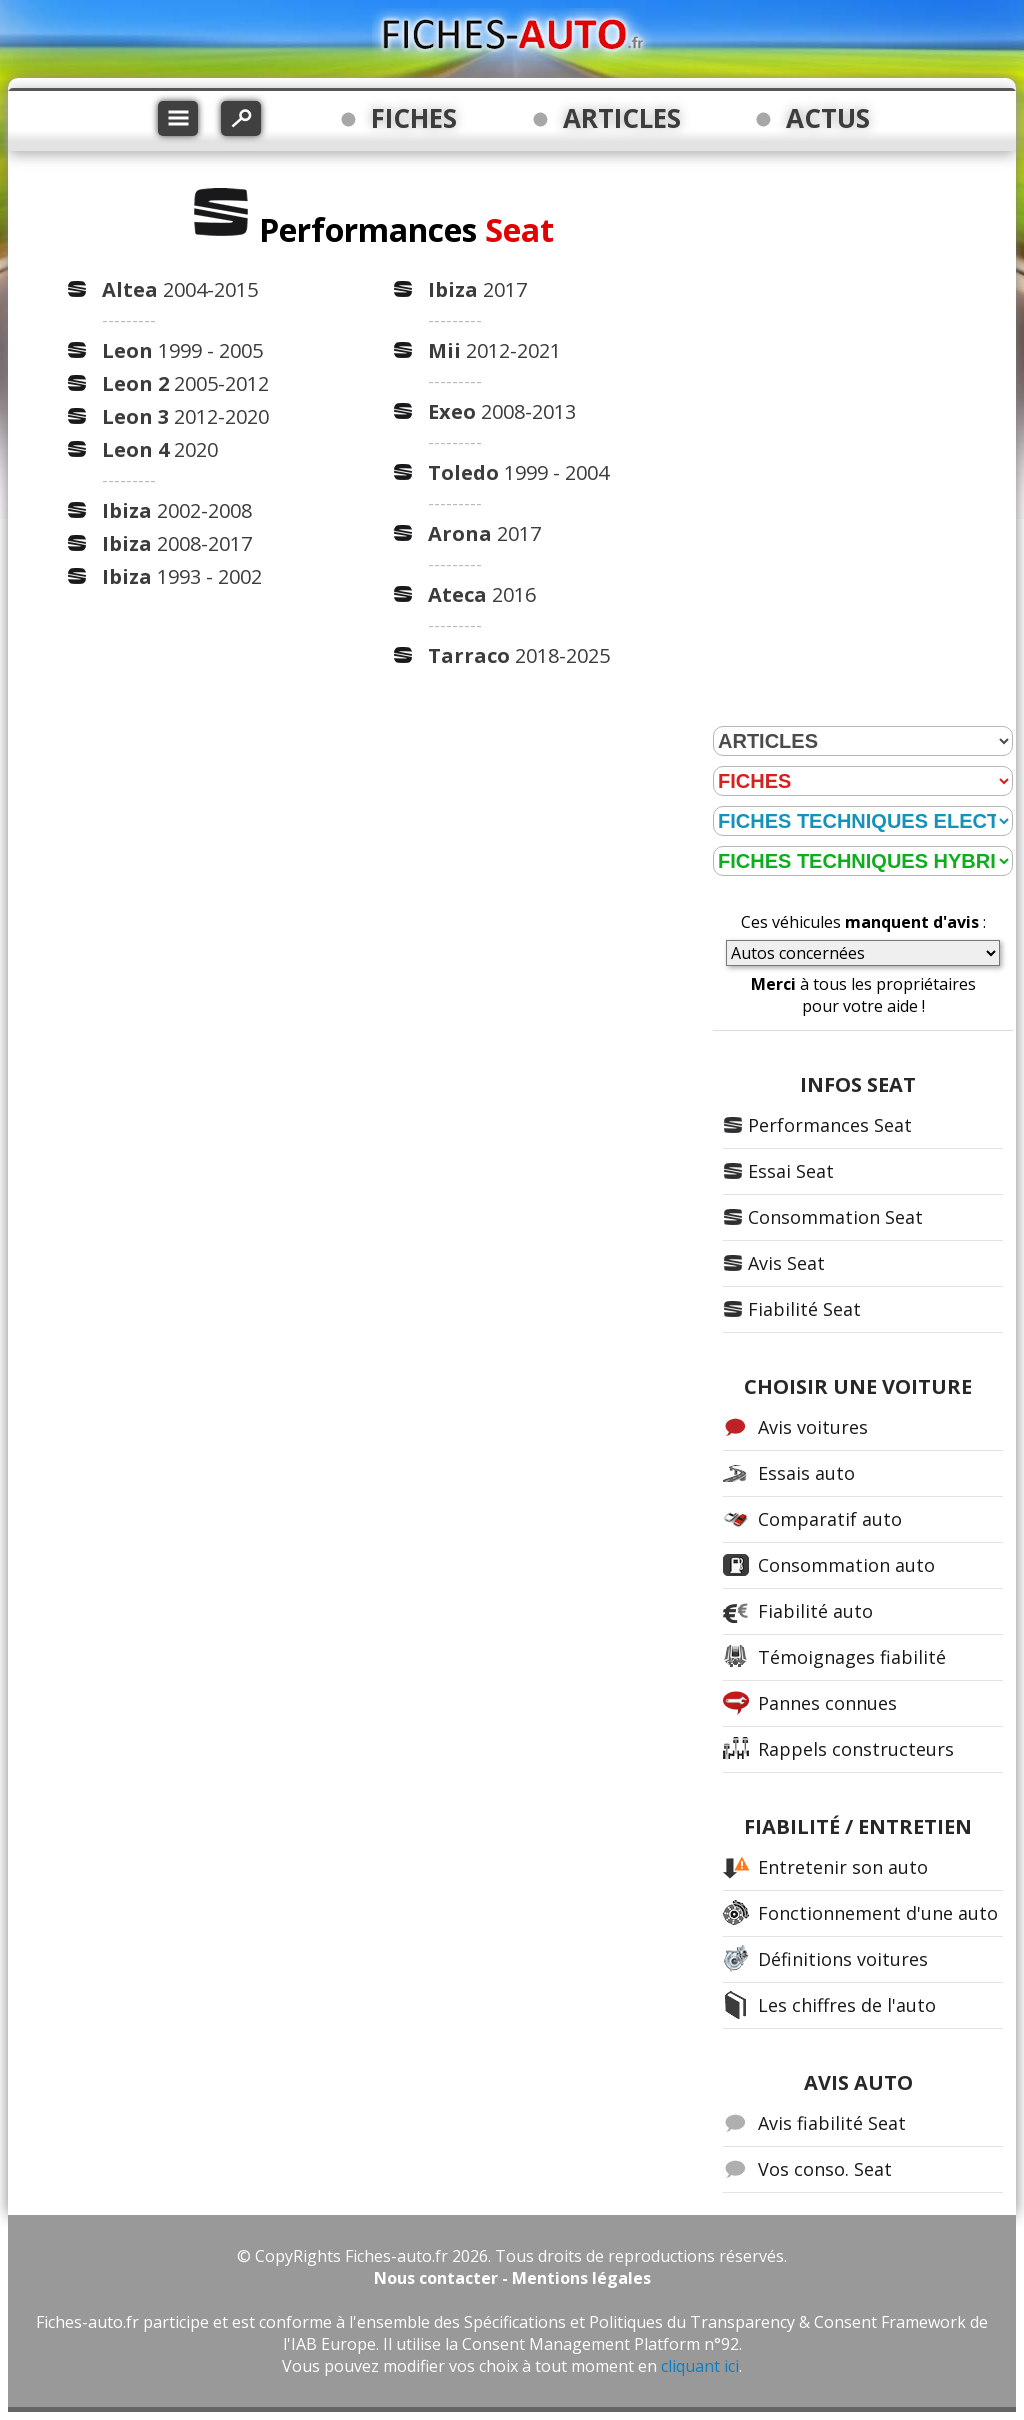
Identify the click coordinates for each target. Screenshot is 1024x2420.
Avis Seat (786, 1263)
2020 (160, 449)
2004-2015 (180, 289)
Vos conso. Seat (825, 2169)
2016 (482, 594)
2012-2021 (494, 350)
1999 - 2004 (518, 472)
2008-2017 (177, 543)
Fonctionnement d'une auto (878, 1913)
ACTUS (828, 118)
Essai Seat (791, 1171)
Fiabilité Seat (804, 1309)
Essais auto (806, 1473)
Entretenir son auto (843, 1867)
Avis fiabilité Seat (832, 2123)
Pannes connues (827, 1703)
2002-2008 (177, 510)
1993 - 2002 (182, 576)
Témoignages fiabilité (852, 1657)
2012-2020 (185, 416)
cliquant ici (700, 2366)
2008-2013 (502, 411)
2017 (477, 289)
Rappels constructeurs (856, 1749)
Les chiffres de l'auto (847, 2005)
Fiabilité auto (815, 1611)
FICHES (414, 118)
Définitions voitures (843, 1959)
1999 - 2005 (182, 350)
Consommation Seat (835, 1217)
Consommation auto (846, 1565)
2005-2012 (185, 383)
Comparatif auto (830, 1519)
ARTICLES (622, 118)
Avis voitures (813, 1427)
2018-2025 (519, 655)
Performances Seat (830, 1125)
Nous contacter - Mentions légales (512, 2278)
